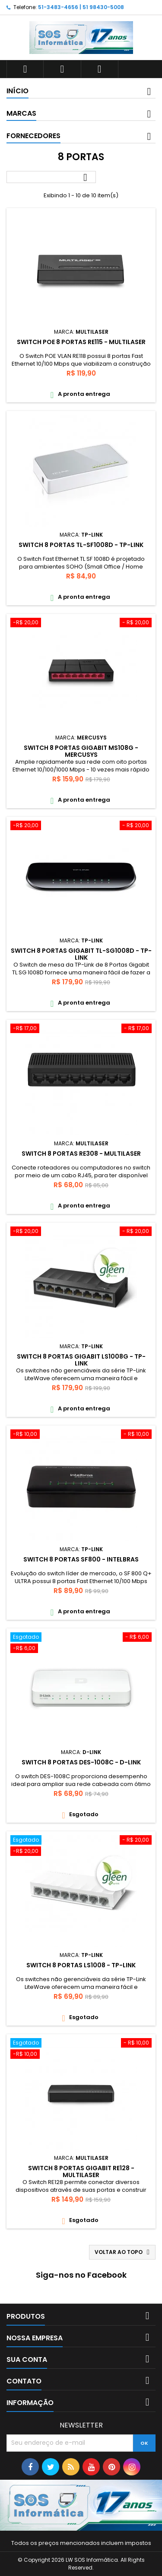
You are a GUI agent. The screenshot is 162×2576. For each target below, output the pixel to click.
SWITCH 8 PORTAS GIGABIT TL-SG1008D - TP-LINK (81, 954)
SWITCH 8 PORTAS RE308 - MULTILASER (81, 1153)
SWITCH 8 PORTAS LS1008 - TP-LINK (81, 1965)
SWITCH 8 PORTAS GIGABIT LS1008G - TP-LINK (81, 1360)
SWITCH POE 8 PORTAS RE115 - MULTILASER (81, 342)
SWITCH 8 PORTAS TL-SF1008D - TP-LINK (81, 544)
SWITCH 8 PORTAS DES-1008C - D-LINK (81, 1762)
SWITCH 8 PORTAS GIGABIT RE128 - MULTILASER (81, 2171)
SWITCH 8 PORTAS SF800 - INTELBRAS (81, 1559)
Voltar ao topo (123, 2252)
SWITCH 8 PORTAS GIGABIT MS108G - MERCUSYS (81, 751)
